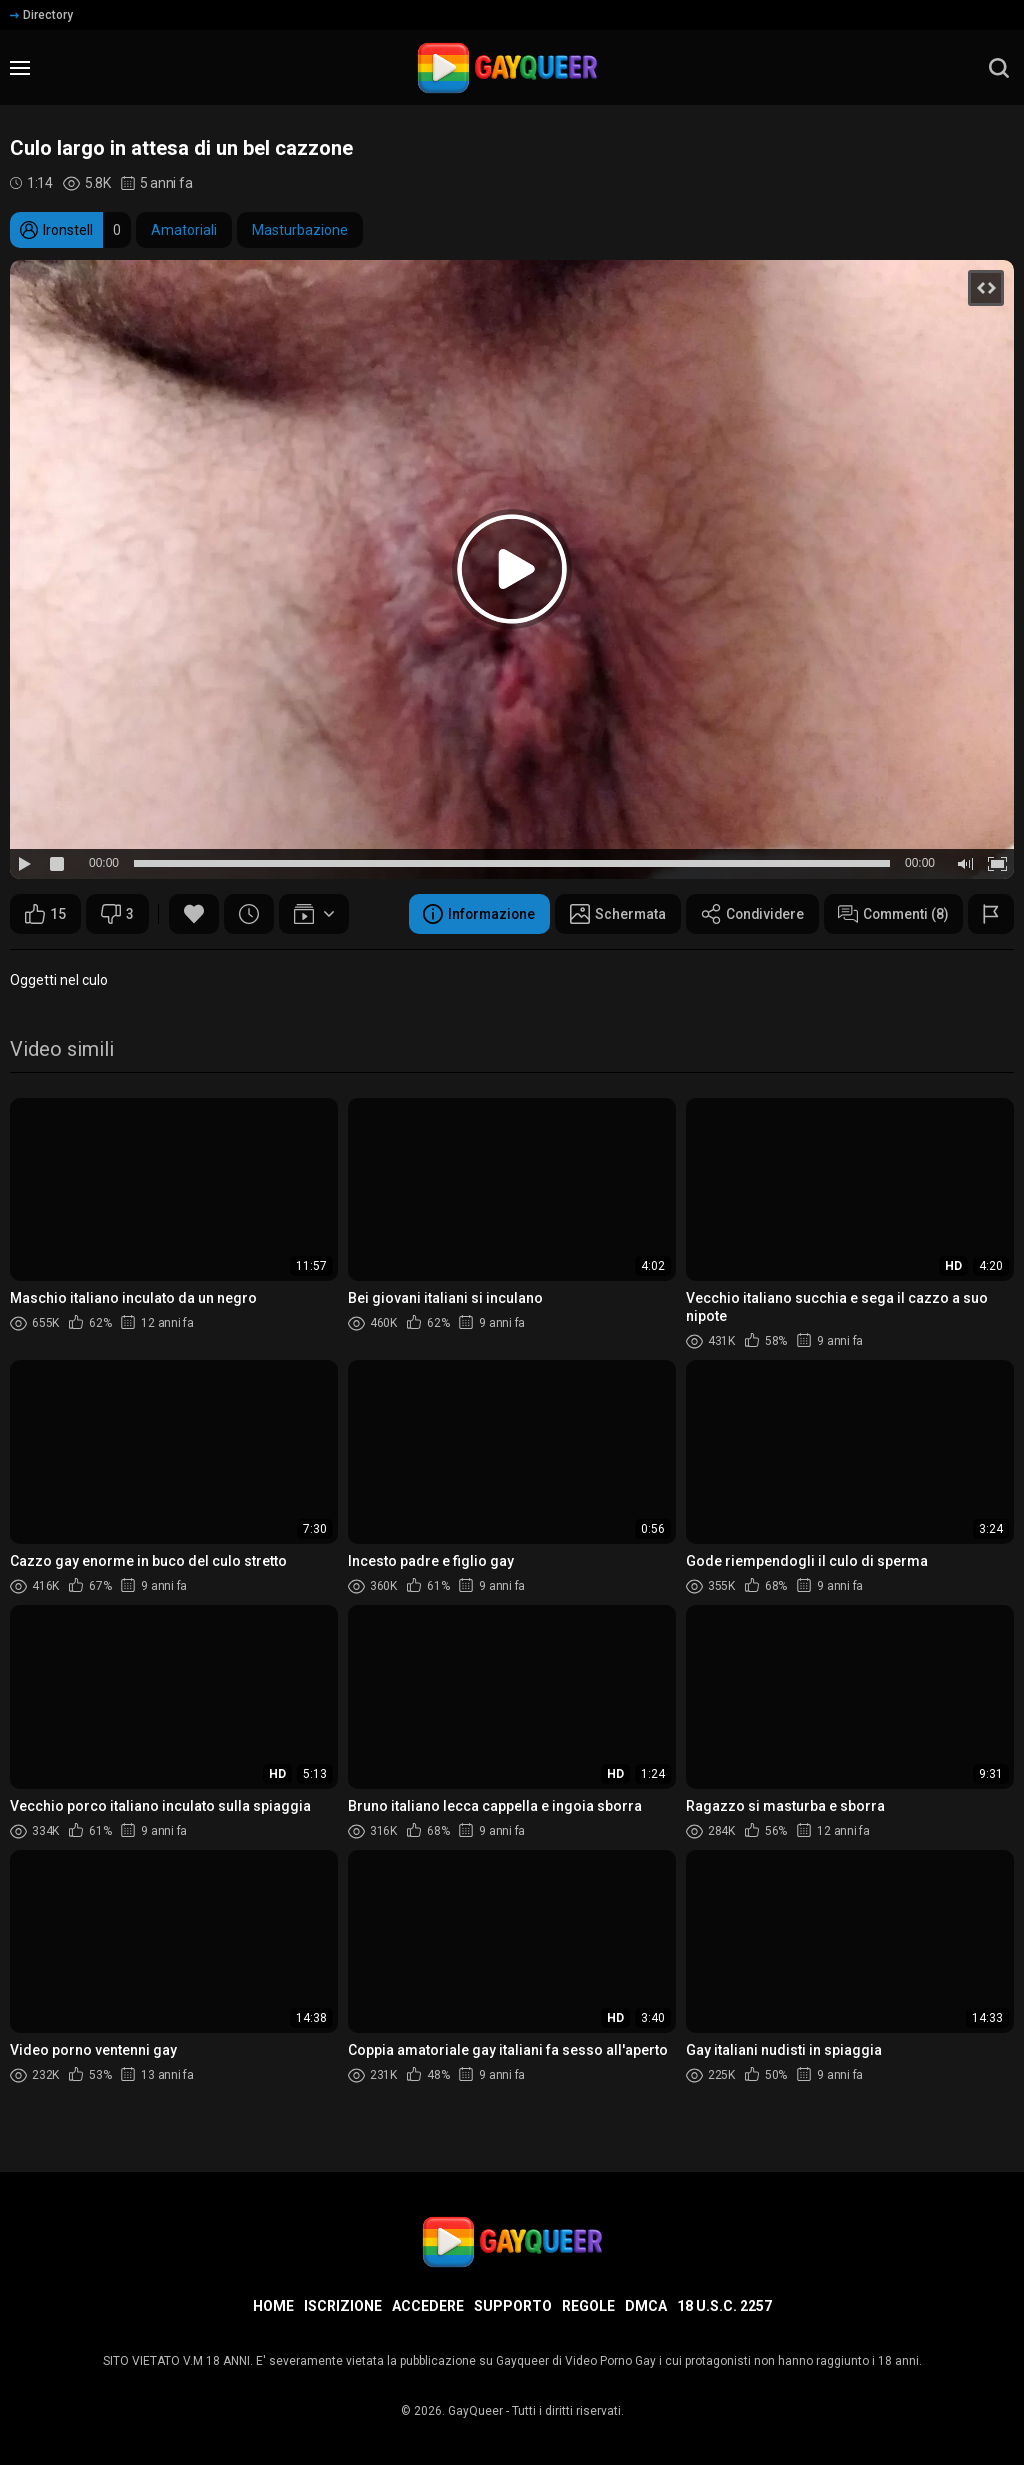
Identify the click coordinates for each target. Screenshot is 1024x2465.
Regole (588, 2306)
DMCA (646, 2306)
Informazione (468, 914)
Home (273, 2306)
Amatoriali (184, 230)
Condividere (746, 914)
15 (45, 914)
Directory (41, 15)
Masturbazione (300, 230)
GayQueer (475, 2411)
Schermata (609, 914)
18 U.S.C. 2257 (724, 2306)
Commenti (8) (891, 914)
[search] (999, 68)
